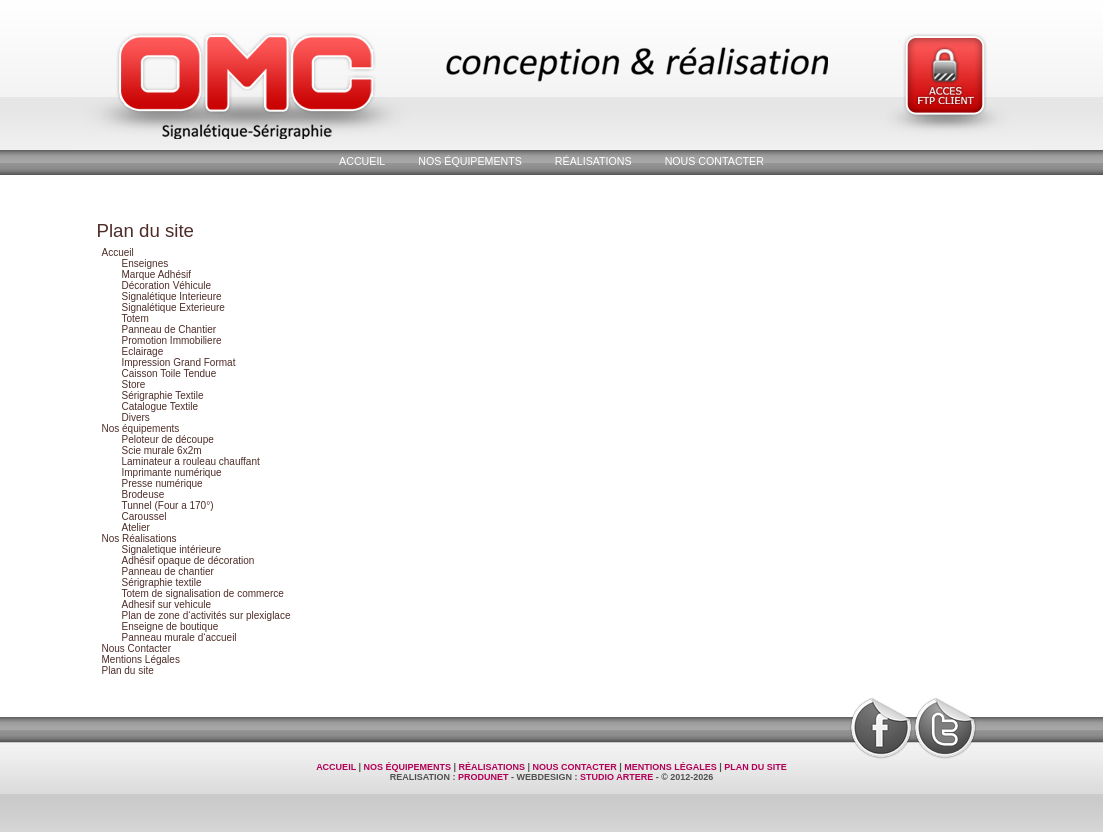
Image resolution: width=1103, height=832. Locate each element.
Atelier (136, 527)
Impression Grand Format (179, 362)
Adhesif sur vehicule (167, 604)
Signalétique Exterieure (173, 307)
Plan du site (128, 670)
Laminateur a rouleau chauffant (191, 461)
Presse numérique (162, 483)
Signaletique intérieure (172, 549)
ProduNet (483, 777)
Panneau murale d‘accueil (179, 637)
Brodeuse (143, 494)
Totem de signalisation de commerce (203, 593)
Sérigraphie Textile (163, 395)
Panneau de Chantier (169, 329)
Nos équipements (470, 161)
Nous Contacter (714, 161)
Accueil (362, 161)
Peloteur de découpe (168, 439)
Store (134, 384)
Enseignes (145, 263)
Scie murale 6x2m (162, 450)
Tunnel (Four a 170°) (168, 505)
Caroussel (144, 516)
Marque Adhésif (157, 274)
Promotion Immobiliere (172, 340)
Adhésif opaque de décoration (188, 560)
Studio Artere (616, 777)
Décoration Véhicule (167, 285)
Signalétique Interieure (172, 296)
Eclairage (143, 351)
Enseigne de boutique (170, 626)
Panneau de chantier (168, 571)
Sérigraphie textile (162, 582)
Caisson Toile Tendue (169, 373)
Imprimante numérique (172, 472)
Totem (135, 318)
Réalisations (593, 161)
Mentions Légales (141, 659)
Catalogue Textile (160, 406)
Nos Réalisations (139, 538)
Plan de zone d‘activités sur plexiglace (206, 615)
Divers (136, 417)
